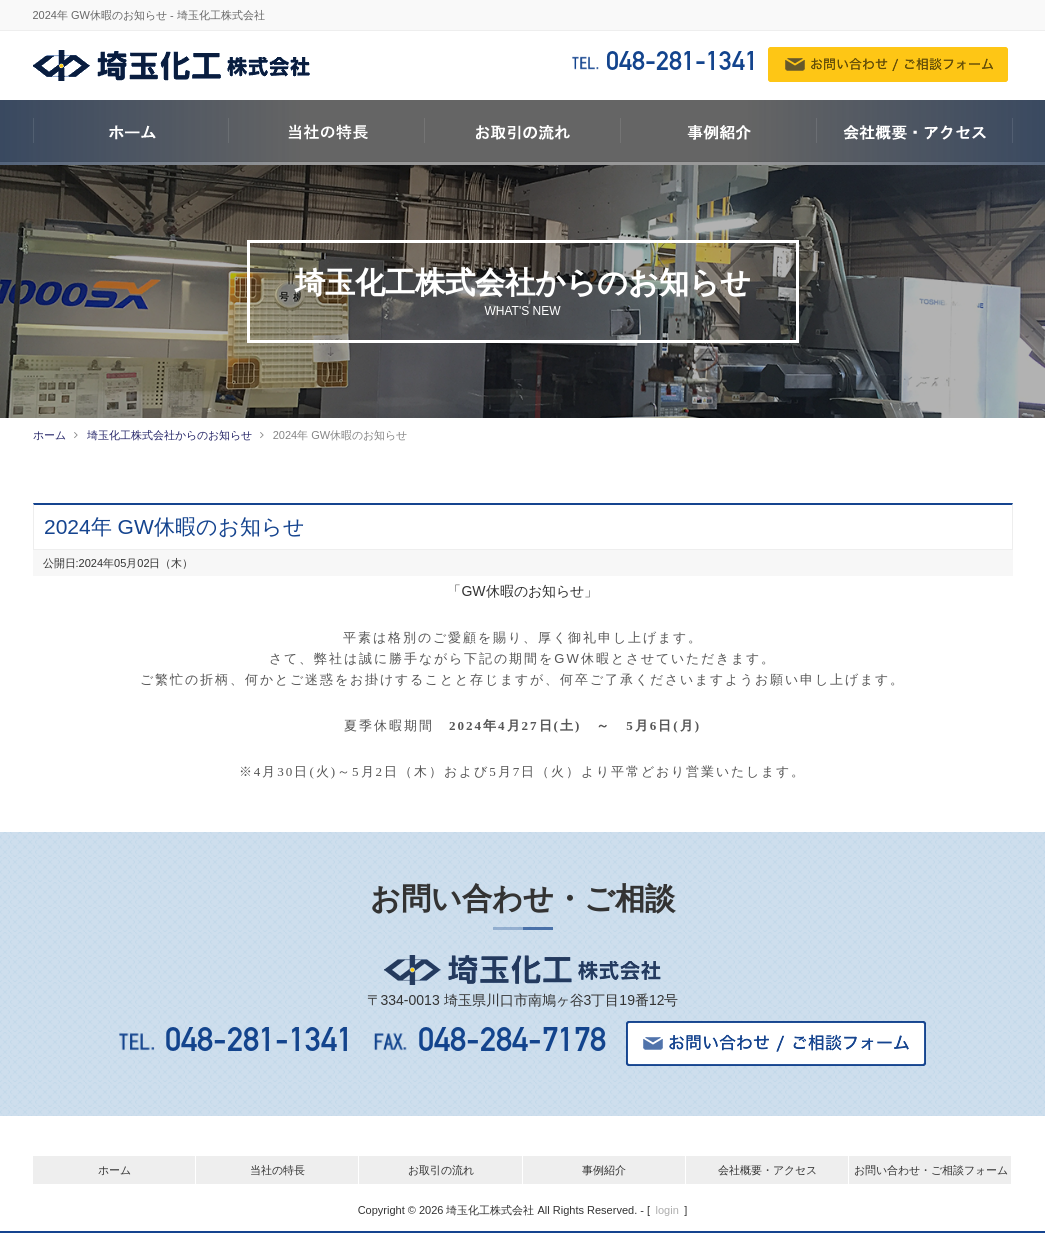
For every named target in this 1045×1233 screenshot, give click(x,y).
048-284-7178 (523, 1042)
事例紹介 (604, 1169)
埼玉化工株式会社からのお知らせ (169, 435)
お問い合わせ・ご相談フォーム (931, 1169)
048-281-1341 (682, 64)
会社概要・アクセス (767, 1169)
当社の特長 (277, 1169)
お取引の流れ (441, 1169)
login (667, 1209)
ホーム (49, 435)
